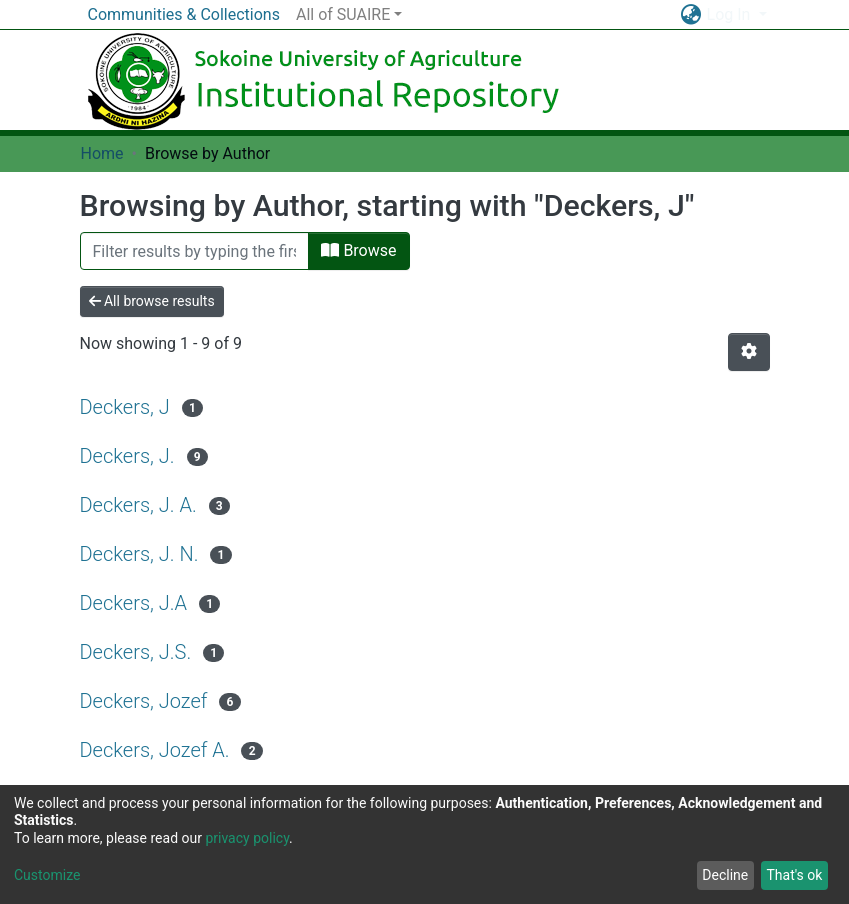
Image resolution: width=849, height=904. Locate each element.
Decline (725, 875)
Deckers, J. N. (139, 554)
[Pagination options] (749, 352)
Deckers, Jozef (144, 701)
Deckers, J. (127, 456)
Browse (358, 250)
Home (102, 153)
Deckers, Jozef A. (155, 750)
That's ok (794, 875)
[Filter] (195, 251)
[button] (691, 15)
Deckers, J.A (134, 603)
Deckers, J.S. (136, 652)
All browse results (152, 301)
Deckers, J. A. (138, 505)
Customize (47, 875)
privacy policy (247, 838)
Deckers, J (125, 407)
